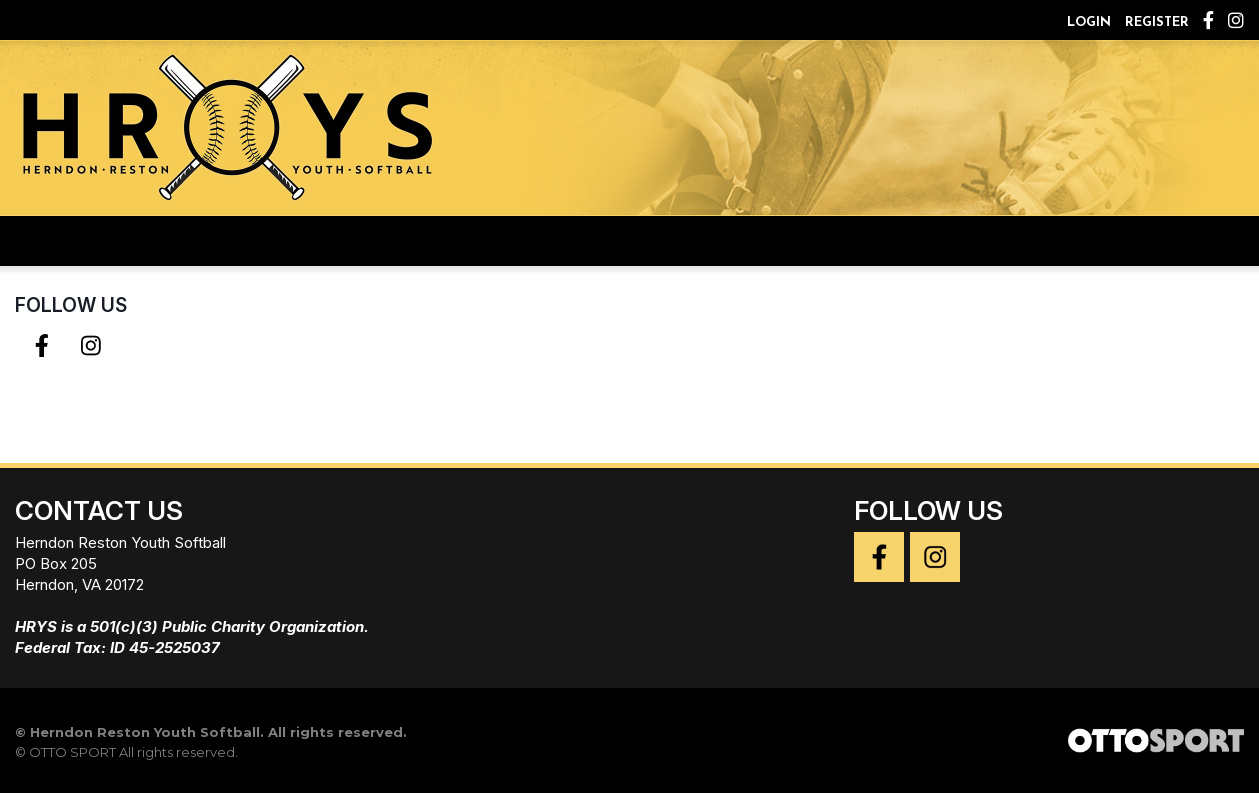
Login (1089, 22)
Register (1157, 22)
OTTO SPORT (72, 752)
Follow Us (71, 305)
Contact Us (99, 510)
